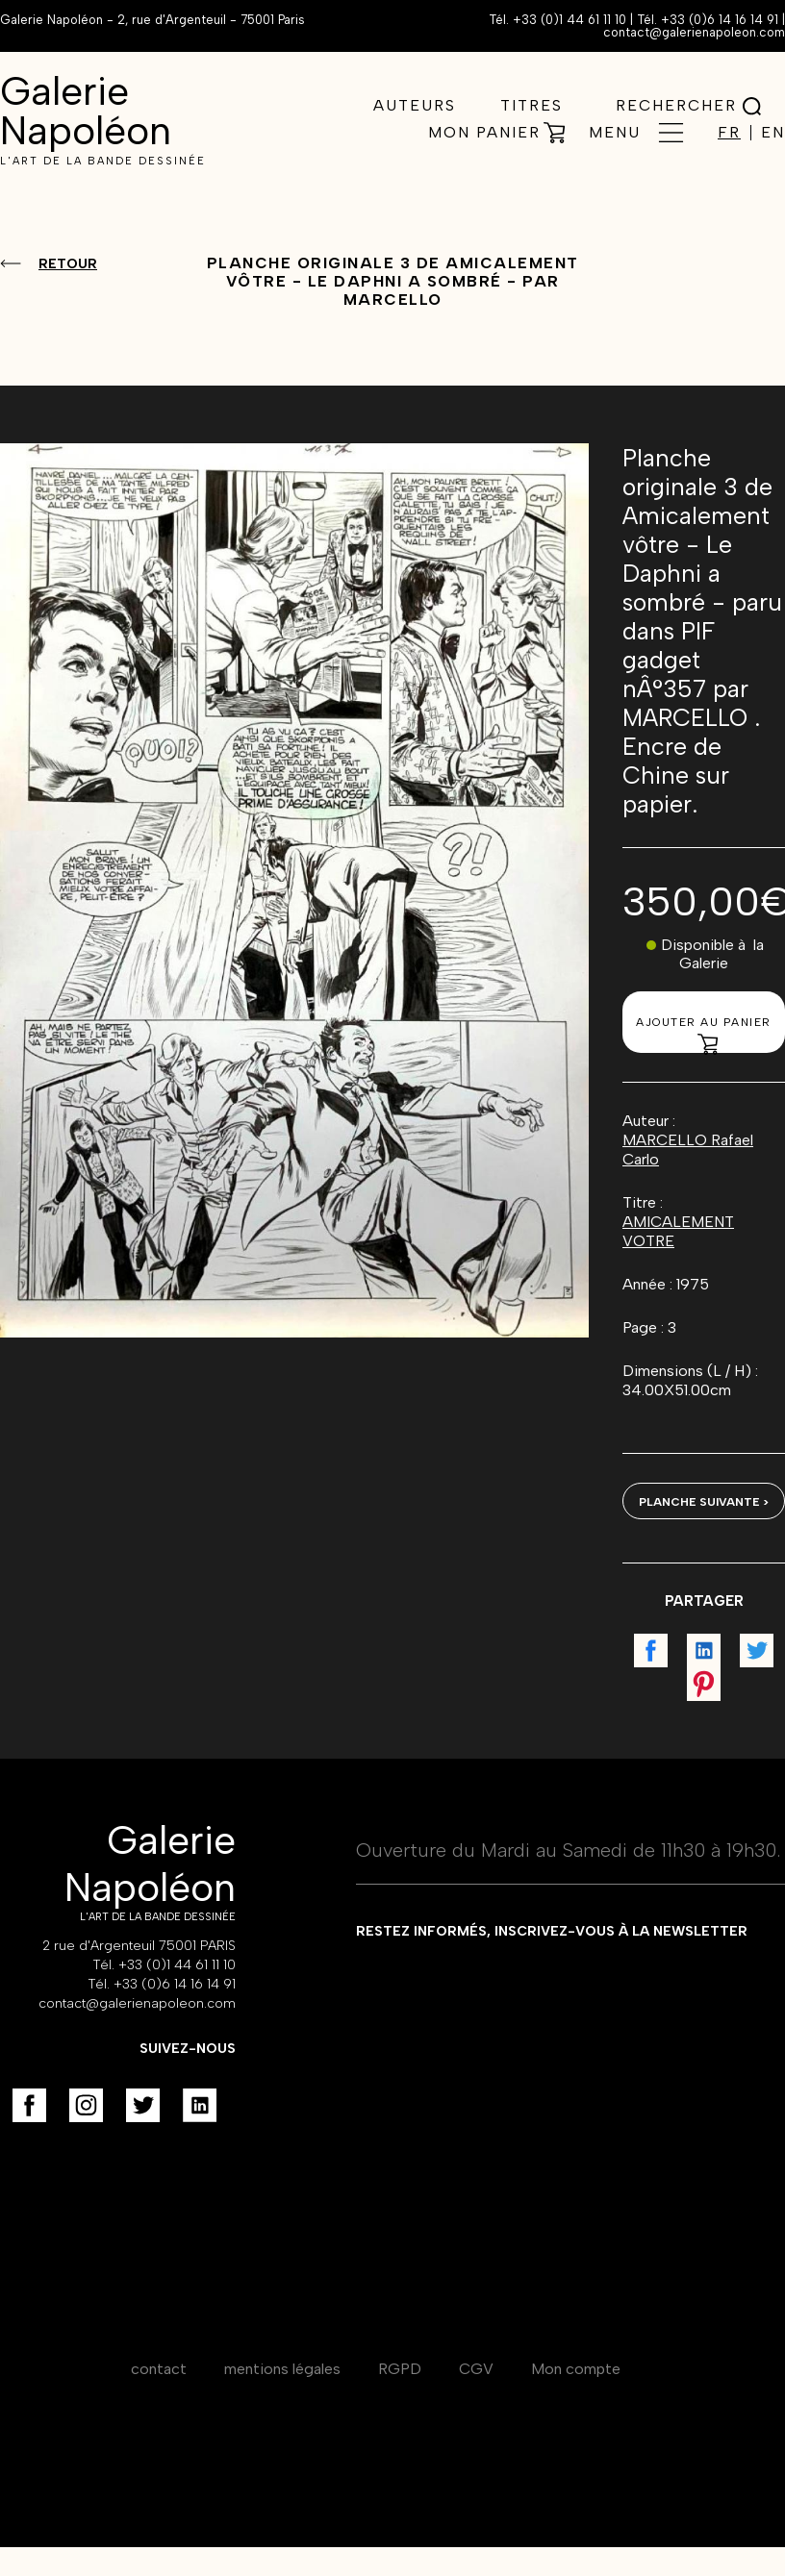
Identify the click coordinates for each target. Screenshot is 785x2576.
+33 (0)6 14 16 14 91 (719, 20)
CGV (476, 2369)
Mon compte (575, 2369)
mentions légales (282, 2369)
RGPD (399, 2369)
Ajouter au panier (704, 1034)
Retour (67, 264)
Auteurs (414, 105)
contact (159, 2369)
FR (729, 132)
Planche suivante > (704, 1502)
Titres (531, 105)
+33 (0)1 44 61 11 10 (569, 20)
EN (773, 132)
